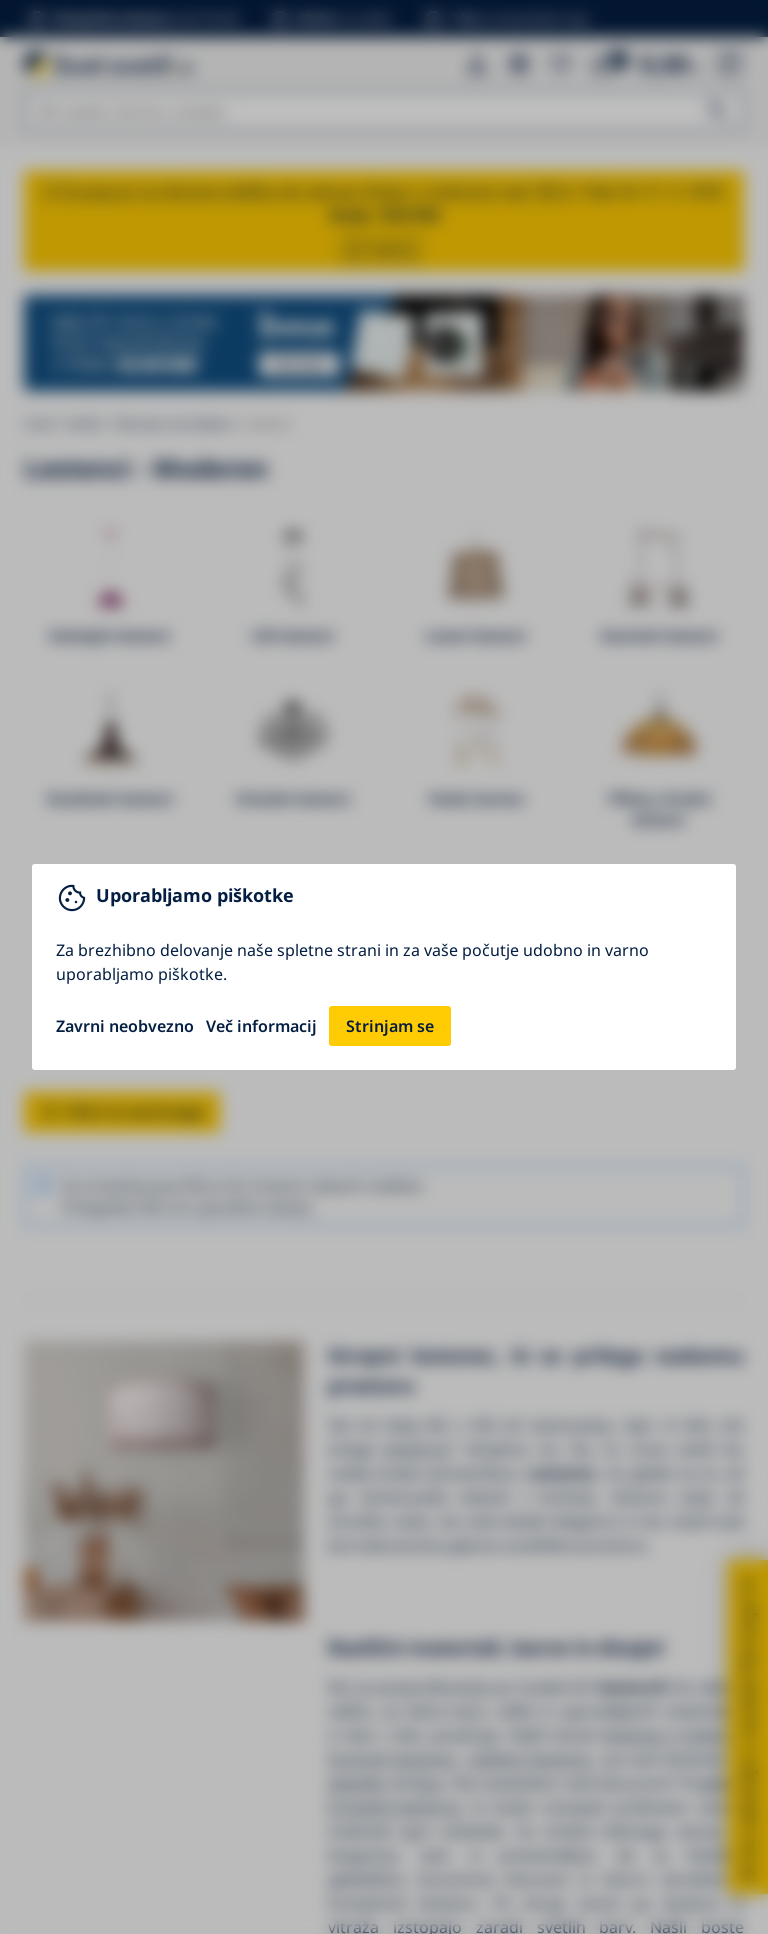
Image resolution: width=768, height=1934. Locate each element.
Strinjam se (390, 1026)
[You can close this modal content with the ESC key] (384, 967)
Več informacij (261, 1026)
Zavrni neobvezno (125, 1026)
